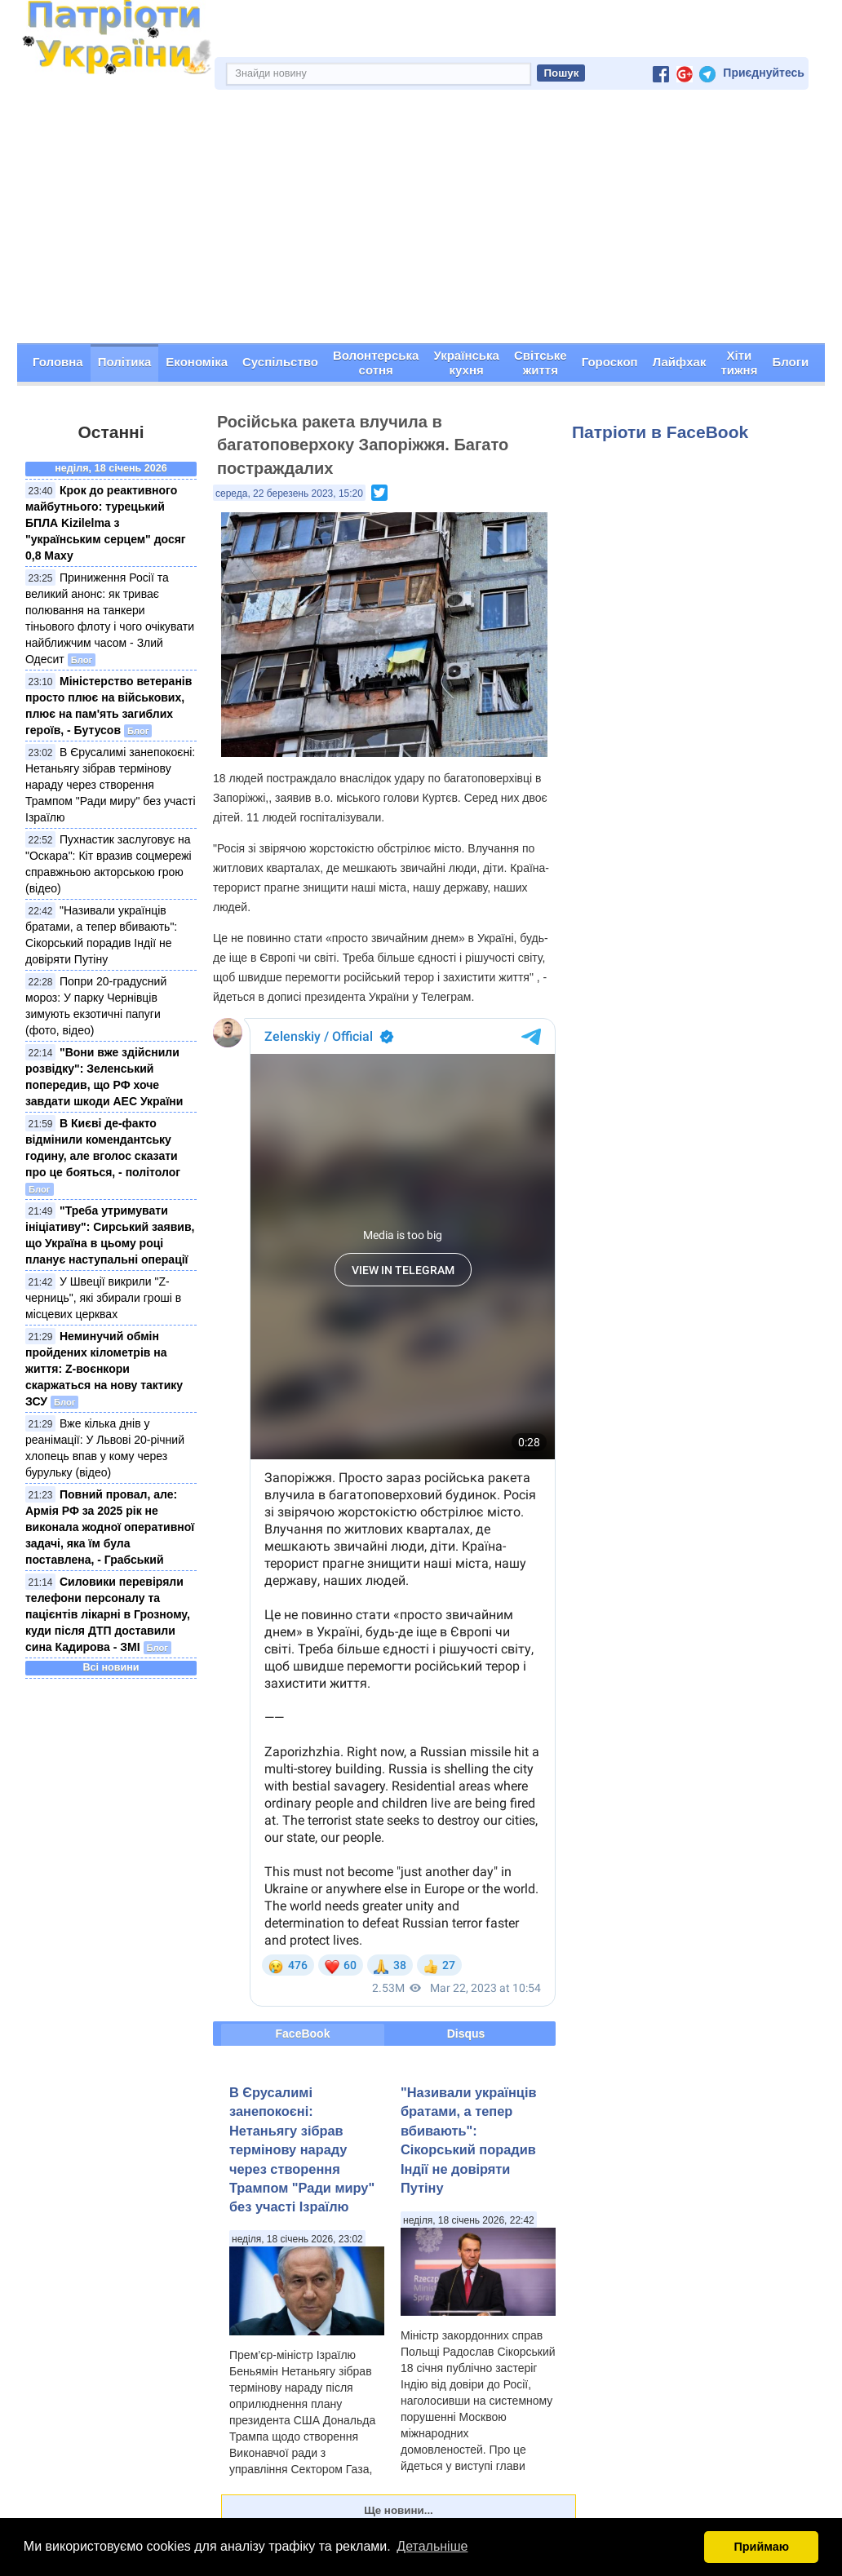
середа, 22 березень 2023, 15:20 (289, 493)
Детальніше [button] (432, 2546)
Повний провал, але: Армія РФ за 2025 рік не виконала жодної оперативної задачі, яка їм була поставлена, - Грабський (109, 1527)
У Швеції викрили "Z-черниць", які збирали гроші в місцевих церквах (103, 1298)
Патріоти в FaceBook (660, 432)
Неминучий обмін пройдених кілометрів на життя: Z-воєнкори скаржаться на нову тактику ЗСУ (104, 1369)
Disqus (466, 2033)
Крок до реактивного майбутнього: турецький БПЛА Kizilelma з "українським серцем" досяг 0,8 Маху (105, 523)
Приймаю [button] (761, 2546)
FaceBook (303, 2033)
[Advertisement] (421, 221)
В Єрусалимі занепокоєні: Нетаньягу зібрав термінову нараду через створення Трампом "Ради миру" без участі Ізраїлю (110, 785)
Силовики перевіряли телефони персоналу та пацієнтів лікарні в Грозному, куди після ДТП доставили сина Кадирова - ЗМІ (107, 1614)
